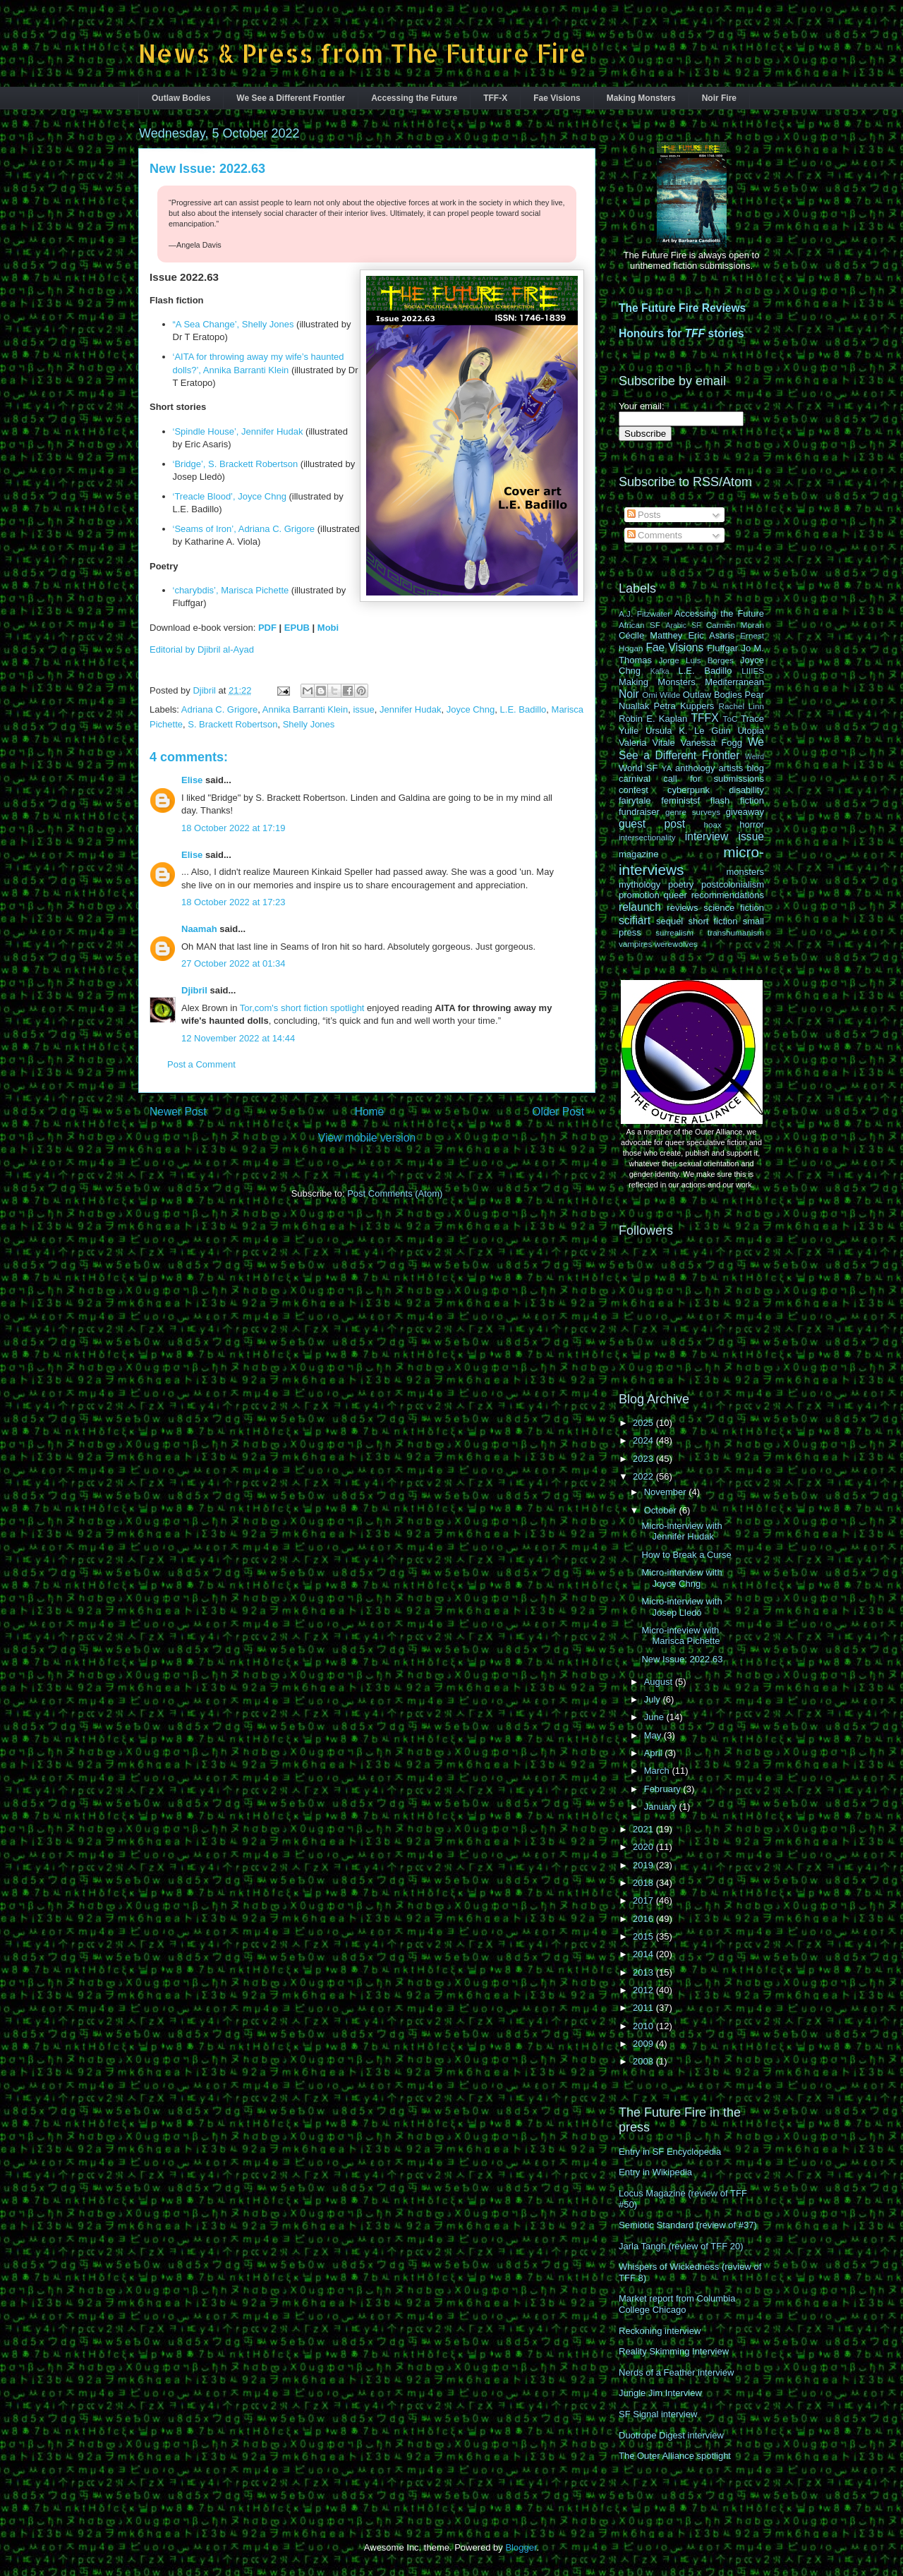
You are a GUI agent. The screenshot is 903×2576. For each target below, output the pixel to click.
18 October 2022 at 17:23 (233, 902)
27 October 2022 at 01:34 (233, 963)
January (661, 1806)
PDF (267, 627)
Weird (754, 757)
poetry (680, 884)
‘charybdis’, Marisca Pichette (231, 590)
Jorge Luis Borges (696, 660)
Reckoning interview (660, 2331)
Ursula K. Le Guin (688, 730)
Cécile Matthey (650, 635)
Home (369, 1112)
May (654, 1735)
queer (675, 895)
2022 (644, 1476)
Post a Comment (201, 1064)
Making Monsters (641, 98)
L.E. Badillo (523, 709)
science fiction (733, 907)
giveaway (745, 811)
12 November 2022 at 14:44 (238, 1038)
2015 (644, 1936)
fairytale (635, 800)
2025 (644, 1422)
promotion (639, 895)
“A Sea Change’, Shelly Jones (233, 324)
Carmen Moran (735, 624)
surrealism (674, 932)
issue (363, 709)
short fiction (712, 921)
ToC (730, 718)
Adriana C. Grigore (219, 709)
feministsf (680, 800)
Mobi (328, 627)
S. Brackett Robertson (232, 724)
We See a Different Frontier (290, 98)
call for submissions (713, 778)
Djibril (194, 990)
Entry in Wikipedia (655, 2172)
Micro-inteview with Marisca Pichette (680, 1636)
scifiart (634, 920)
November (666, 1492)
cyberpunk (688, 790)
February (664, 1789)
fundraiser (639, 811)
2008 (644, 2061)
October (661, 1510)
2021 (644, 1829)
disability (746, 790)
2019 (644, 1865)
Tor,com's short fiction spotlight (302, 1008)
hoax (713, 824)
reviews (682, 907)
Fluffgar (722, 648)
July (653, 1699)
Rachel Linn (741, 705)
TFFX (705, 718)
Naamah (199, 929)
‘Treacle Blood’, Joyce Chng (229, 496)
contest (633, 790)
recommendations (727, 895)
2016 (644, 1918)
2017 (644, 1900)
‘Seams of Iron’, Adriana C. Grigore (244, 529)
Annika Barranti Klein (305, 709)
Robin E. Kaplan (653, 718)
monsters (745, 871)
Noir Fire (719, 98)
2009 (644, 2043)
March (658, 1770)
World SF (638, 768)
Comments (654, 535)
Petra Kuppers (684, 706)
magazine (638, 854)
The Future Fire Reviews (682, 308)
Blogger (520, 2547)
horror (751, 824)
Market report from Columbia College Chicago (677, 2304)
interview (707, 836)
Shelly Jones (309, 724)
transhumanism (736, 932)
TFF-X (495, 98)
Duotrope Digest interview (671, 2435)
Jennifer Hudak (410, 709)
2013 (644, 1972)
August (659, 1681)
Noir (629, 694)
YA (667, 768)
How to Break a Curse (686, 1554)
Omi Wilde (661, 694)
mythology (639, 884)
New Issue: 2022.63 (681, 1659)
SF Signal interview (658, 2414)
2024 (644, 1440)
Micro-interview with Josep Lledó (681, 1607)
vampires (635, 943)
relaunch (640, 907)
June (655, 1717)
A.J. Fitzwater (644, 613)
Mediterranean (734, 682)
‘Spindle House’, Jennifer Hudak (238, 431)
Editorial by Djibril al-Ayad (202, 649)
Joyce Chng (471, 709)
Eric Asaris (711, 635)
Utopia (750, 730)
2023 (644, 1458)
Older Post (558, 1112)
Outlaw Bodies (181, 98)
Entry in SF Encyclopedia (670, 2151)
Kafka (659, 671)
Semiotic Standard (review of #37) (688, 2225)
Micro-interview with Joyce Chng (681, 1578)
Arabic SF (683, 625)
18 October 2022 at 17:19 (233, 828)
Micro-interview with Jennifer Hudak (681, 1531)
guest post (652, 824)
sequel (669, 921)
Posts (644, 514)
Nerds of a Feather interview (676, 2372)
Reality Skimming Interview (674, 2351)
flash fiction (737, 800)
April (654, 1753)
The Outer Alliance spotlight (675, 2455)
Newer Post (178, 1112)
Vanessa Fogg (711, 742)
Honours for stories (681, 333)
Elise (191, 780)
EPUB (297, 627)
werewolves (676, 943)
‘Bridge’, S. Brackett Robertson (235, 464)
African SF (639, 624)
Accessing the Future (414, 98)
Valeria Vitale (647, 742)
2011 (644, 2007)
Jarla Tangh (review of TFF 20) (681, 2246)
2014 (644, 1954)
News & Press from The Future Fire (362, 53)
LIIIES (752, 670)
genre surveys (692, 811)
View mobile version (367, 1138)
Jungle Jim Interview (660, 2393)
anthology (695, 768)
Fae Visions (556, 98)
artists (731, 768)
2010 (644, 2026)
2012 (644, 1990)
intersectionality (647, 837)
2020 (644, 1847)
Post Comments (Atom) (394, 1193)
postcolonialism (732, 884)
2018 (644, 1882)
